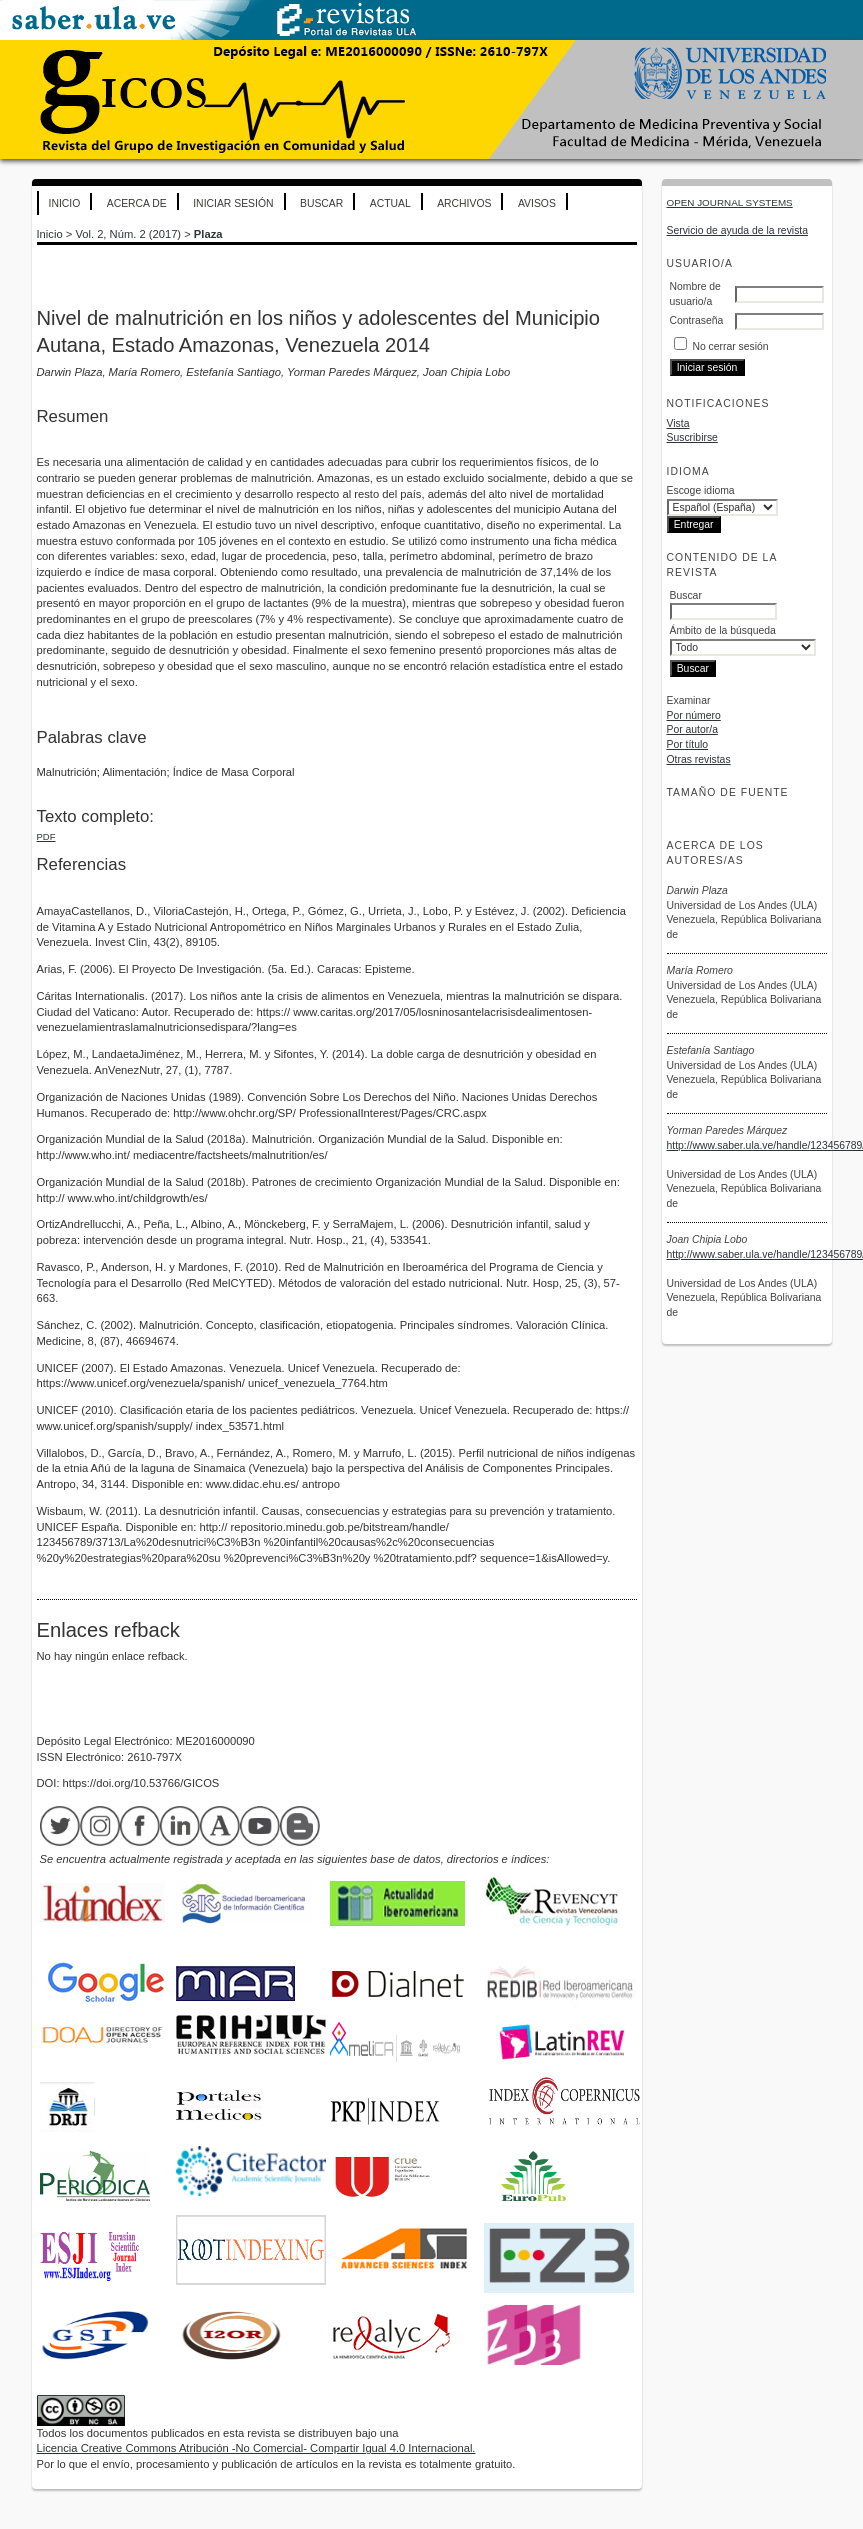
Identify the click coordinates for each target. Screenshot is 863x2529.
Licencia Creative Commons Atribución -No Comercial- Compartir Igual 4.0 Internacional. (256, 2448)
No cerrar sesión (730, 346)
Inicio (65, 203)
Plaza (208, 234)
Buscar (321, 203)
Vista (678, 423)
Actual (390, 203)
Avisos (537, 203)
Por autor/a (692, 729)
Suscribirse (692, 437)
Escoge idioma (701, 490)
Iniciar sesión (233, 203)
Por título (688, 744)
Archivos (464, 203)
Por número (694, 715)
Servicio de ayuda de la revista (738, 230)
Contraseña (697, 320)
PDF (46, 836)
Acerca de (137, 203)
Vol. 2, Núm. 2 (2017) (128, 234)
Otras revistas (699, 759)
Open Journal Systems (730, 202)
